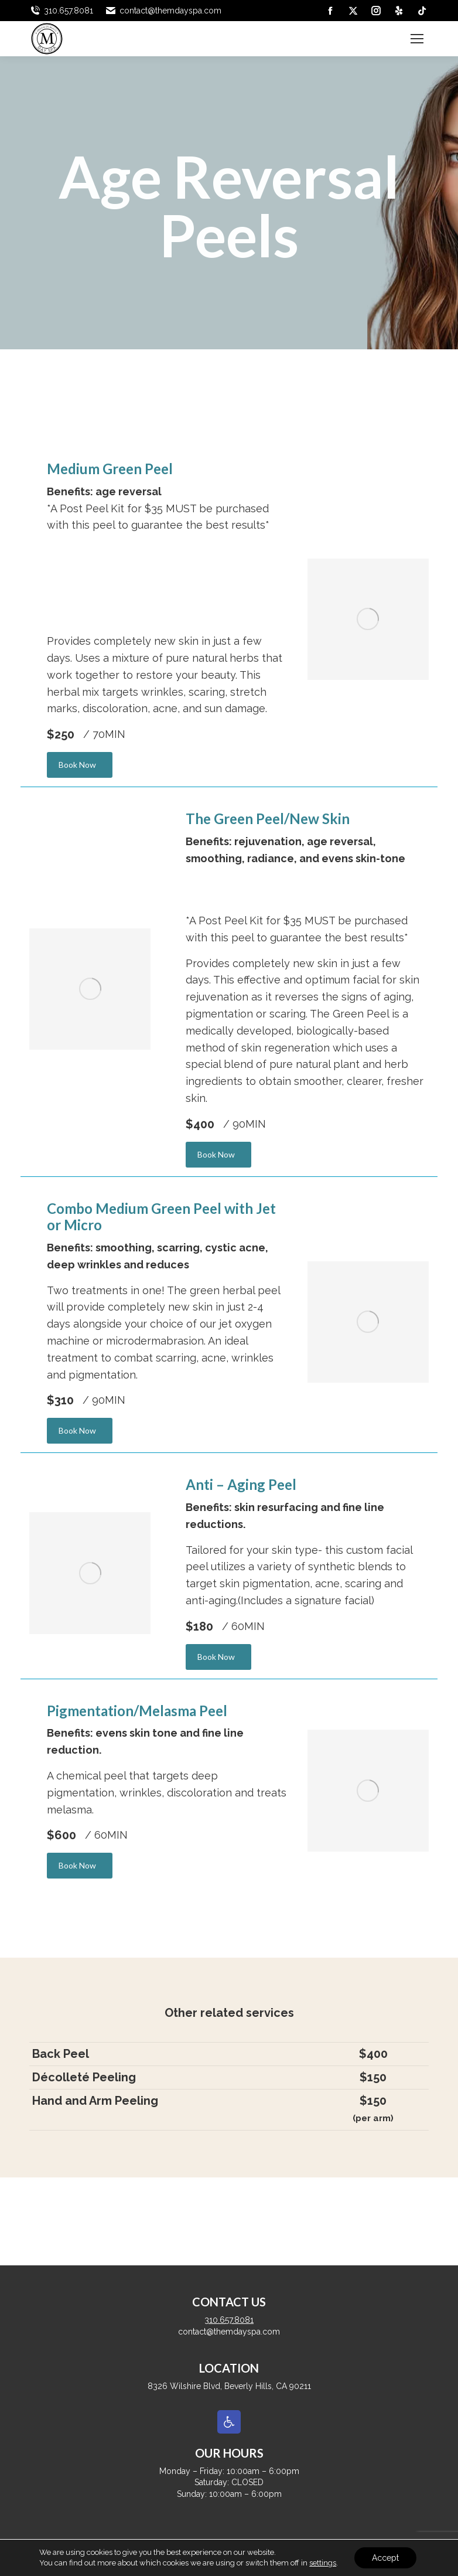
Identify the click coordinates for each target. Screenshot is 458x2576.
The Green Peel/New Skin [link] (268, 818)
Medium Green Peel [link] (110, 468)
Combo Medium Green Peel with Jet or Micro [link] (161, 1217)
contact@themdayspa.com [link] (163, 10)
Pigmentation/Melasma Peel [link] (137, 1710)
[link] (330, 11)
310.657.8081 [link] (61, 10)
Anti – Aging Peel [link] (241, 1484)
